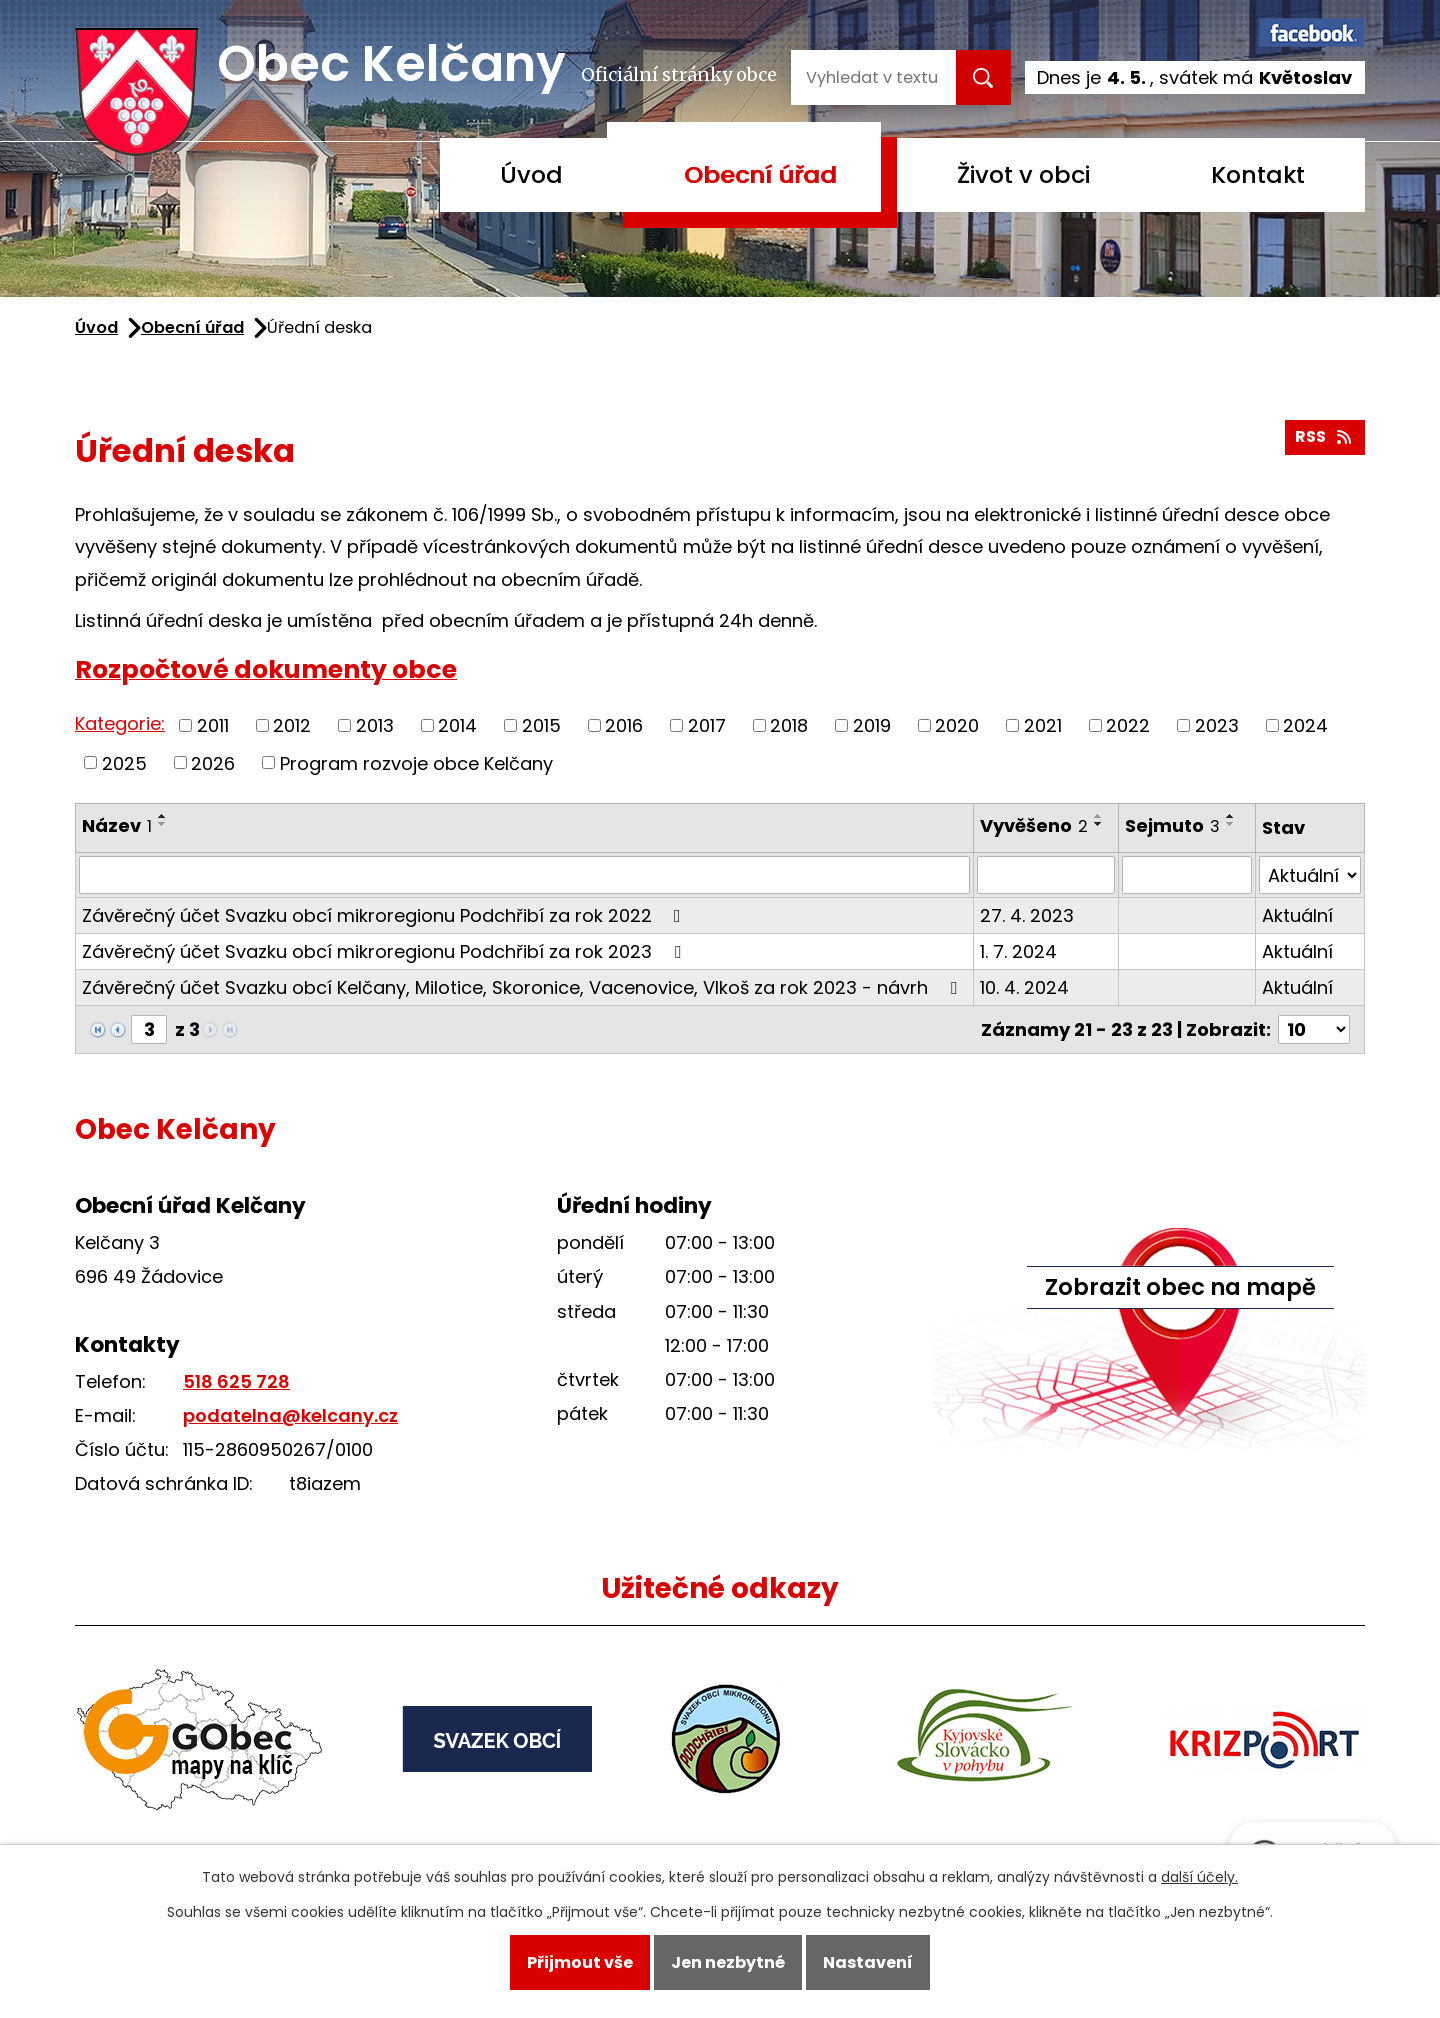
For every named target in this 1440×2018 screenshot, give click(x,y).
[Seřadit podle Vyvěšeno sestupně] (1099, 824)
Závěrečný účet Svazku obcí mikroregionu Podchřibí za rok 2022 (385, 915)
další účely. (1199, 1877)
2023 (1217, 725)
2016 (624, 725)
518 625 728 (236, 1381)
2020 (957, 725)
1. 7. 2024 (1018, 951)
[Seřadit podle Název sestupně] (163, 824)
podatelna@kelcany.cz (290, 1415)
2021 (1043, 725)
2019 (872, 725)
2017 (707, 725)
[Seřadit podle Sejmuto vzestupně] (1231, 816)
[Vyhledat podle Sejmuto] (1186, 875)
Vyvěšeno (1034, 825)
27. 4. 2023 (1027, 915)
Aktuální (1297, 915)
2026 (213, 762)
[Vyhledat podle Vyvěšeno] (1046, 875)
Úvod (531, 174)
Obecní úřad (760, 174)
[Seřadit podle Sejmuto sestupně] (1231, 824)
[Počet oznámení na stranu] (1314, 1029)
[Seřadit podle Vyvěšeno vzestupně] (1099, 816)
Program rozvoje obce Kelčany (416, 762)
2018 (789, 725)
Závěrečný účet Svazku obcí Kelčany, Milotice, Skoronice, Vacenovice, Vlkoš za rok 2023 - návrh (523, 987)
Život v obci (1023, 174)
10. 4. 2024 (1024, 987)
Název (117, 825)
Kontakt (1258, 174)
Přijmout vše (580, 1962)
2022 (1128, 725)
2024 (1305, 725)
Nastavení (868, 1962)
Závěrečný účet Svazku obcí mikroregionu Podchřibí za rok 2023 (385, 951)
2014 (457, 725)
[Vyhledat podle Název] (524, 875)
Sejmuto (1172, 825)
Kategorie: (120, 723)
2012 (292, 725)
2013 (375, 725)
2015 (541, 725)
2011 (213, 725)
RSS (1324, 436)
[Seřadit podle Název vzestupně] (163, 816)
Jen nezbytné (728, 1962)
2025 (124, 762)
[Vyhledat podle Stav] (1310, 875)
